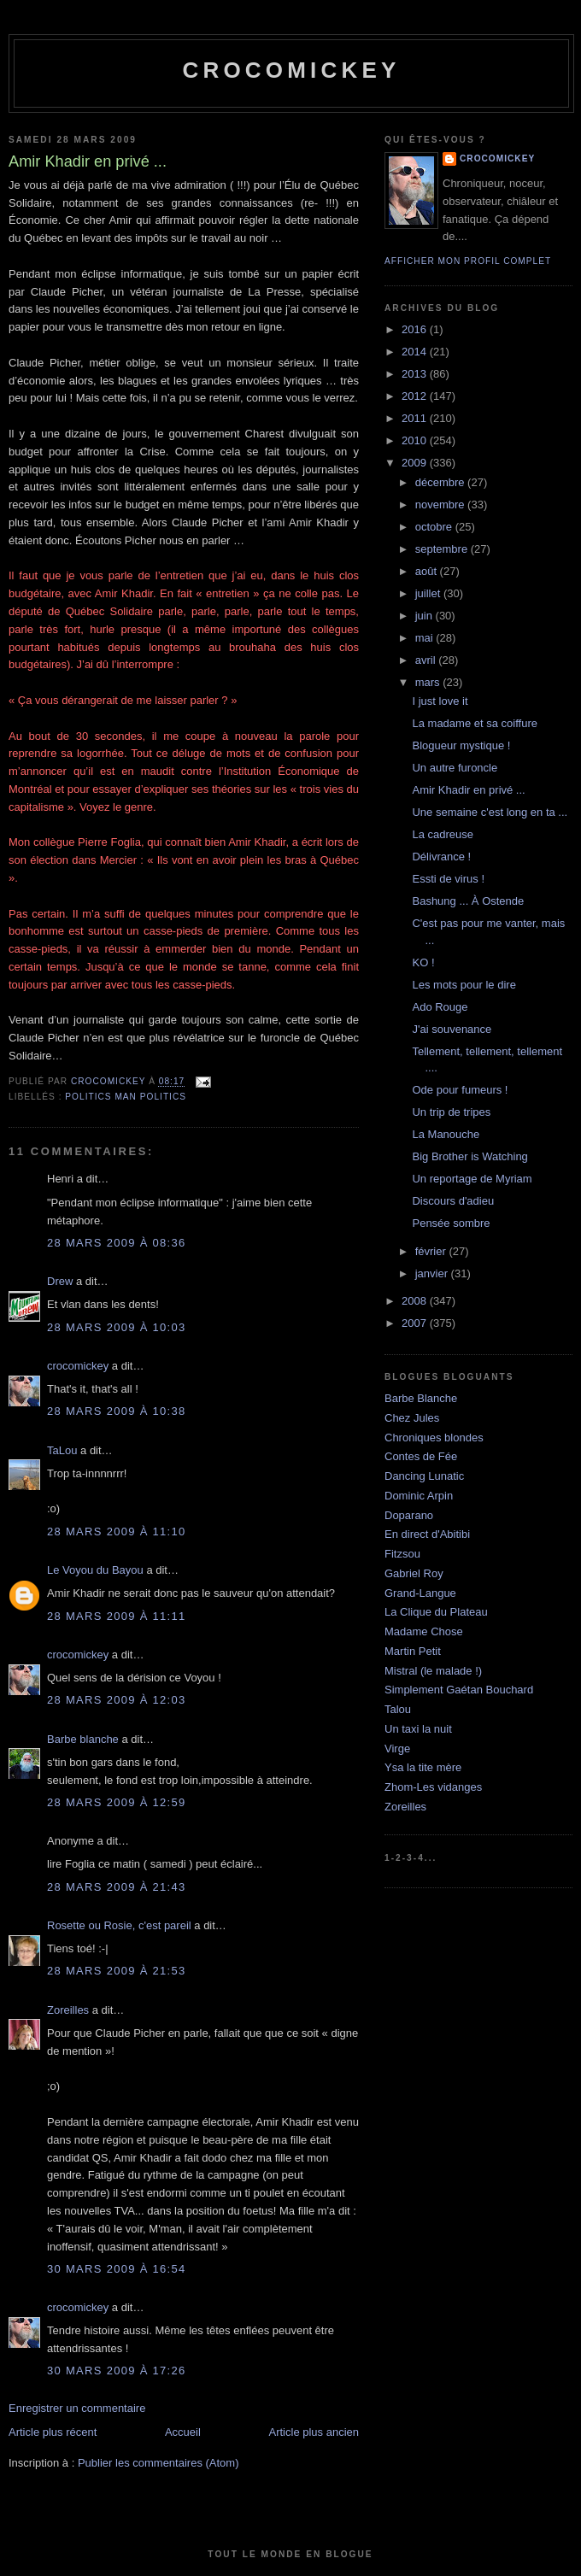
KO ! (423, 962)
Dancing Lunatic (424, 1476)
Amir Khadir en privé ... (468, 789)
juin (425, 615)
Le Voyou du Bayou (95, 1570)
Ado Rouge (439, 1006)
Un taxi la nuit (418, 1728)
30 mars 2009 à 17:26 (116, 2370)
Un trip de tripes (451, 1112)
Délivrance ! (441, 856)
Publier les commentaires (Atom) (158, 2462)
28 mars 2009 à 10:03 (116, 1327)
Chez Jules (411, 1417)
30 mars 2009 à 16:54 (116, 2268)
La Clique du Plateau (436, 1611)
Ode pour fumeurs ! (460, 1089)
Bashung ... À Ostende (468, 901)
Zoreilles (68, 2010)
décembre (441, 482)
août (427, 571)
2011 (416, 418)
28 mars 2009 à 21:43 (116, 1887)
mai (426, 637)
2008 (416, 1300)
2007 (416, 1323)
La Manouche (445, 1134)
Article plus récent (53, 2432)
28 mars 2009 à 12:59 (116, 1802)
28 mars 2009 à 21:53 (116, 1970)
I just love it (439, 701)
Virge (397, 1748)
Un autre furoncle (454, 767)
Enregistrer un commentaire (77, 2408)
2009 (416, 462)
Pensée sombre (451, 1223)
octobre (435, 526)
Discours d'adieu (453, 1200)
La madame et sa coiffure (474, 723)
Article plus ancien (314, 2432)
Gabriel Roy (413, 1573)
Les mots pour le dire (463, 984)
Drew (60, 1281)
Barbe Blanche (420, 1398)
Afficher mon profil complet (467, 261)
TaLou (62, 1450)
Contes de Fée (420, 1456)
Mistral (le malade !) (433, 1670)
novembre (441, 504)
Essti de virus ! (448, 878)
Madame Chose (423, 1631)
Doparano (408, 1515)
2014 (416, 351)
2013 (416, 373)
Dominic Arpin (418, 1495)
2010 (416, 440)
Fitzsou (402, 1553)
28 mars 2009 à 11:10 (116, 1531)
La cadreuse (442, 834)
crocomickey (291, 70)
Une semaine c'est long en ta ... (489, 812)
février (432, 1251)
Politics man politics (125, 1096)
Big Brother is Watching (469, 1156)
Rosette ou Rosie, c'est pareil (119, 1925)
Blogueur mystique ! (461, 745)
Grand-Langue (420, 1593)
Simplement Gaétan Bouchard (458, 1689)
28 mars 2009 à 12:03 (116, 1699)
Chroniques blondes (434, 1437)
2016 (416, 329)
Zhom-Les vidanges (433, 1787)
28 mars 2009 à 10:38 (116, 1411)
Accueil (183, 2432)
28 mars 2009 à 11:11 (116, 1616)
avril (426, 660)
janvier (433, 1273)
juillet (429, 593)
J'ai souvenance (451, 1029)
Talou (397, 1709)
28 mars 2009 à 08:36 (116, 1242)
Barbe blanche (83, 1739)
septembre (443, 549)
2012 (416, 396)
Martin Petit (412, 1651)
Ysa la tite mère (422, 1767)
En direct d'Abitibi (427, 1534)
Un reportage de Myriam (471, 1178)
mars (429, 682)
